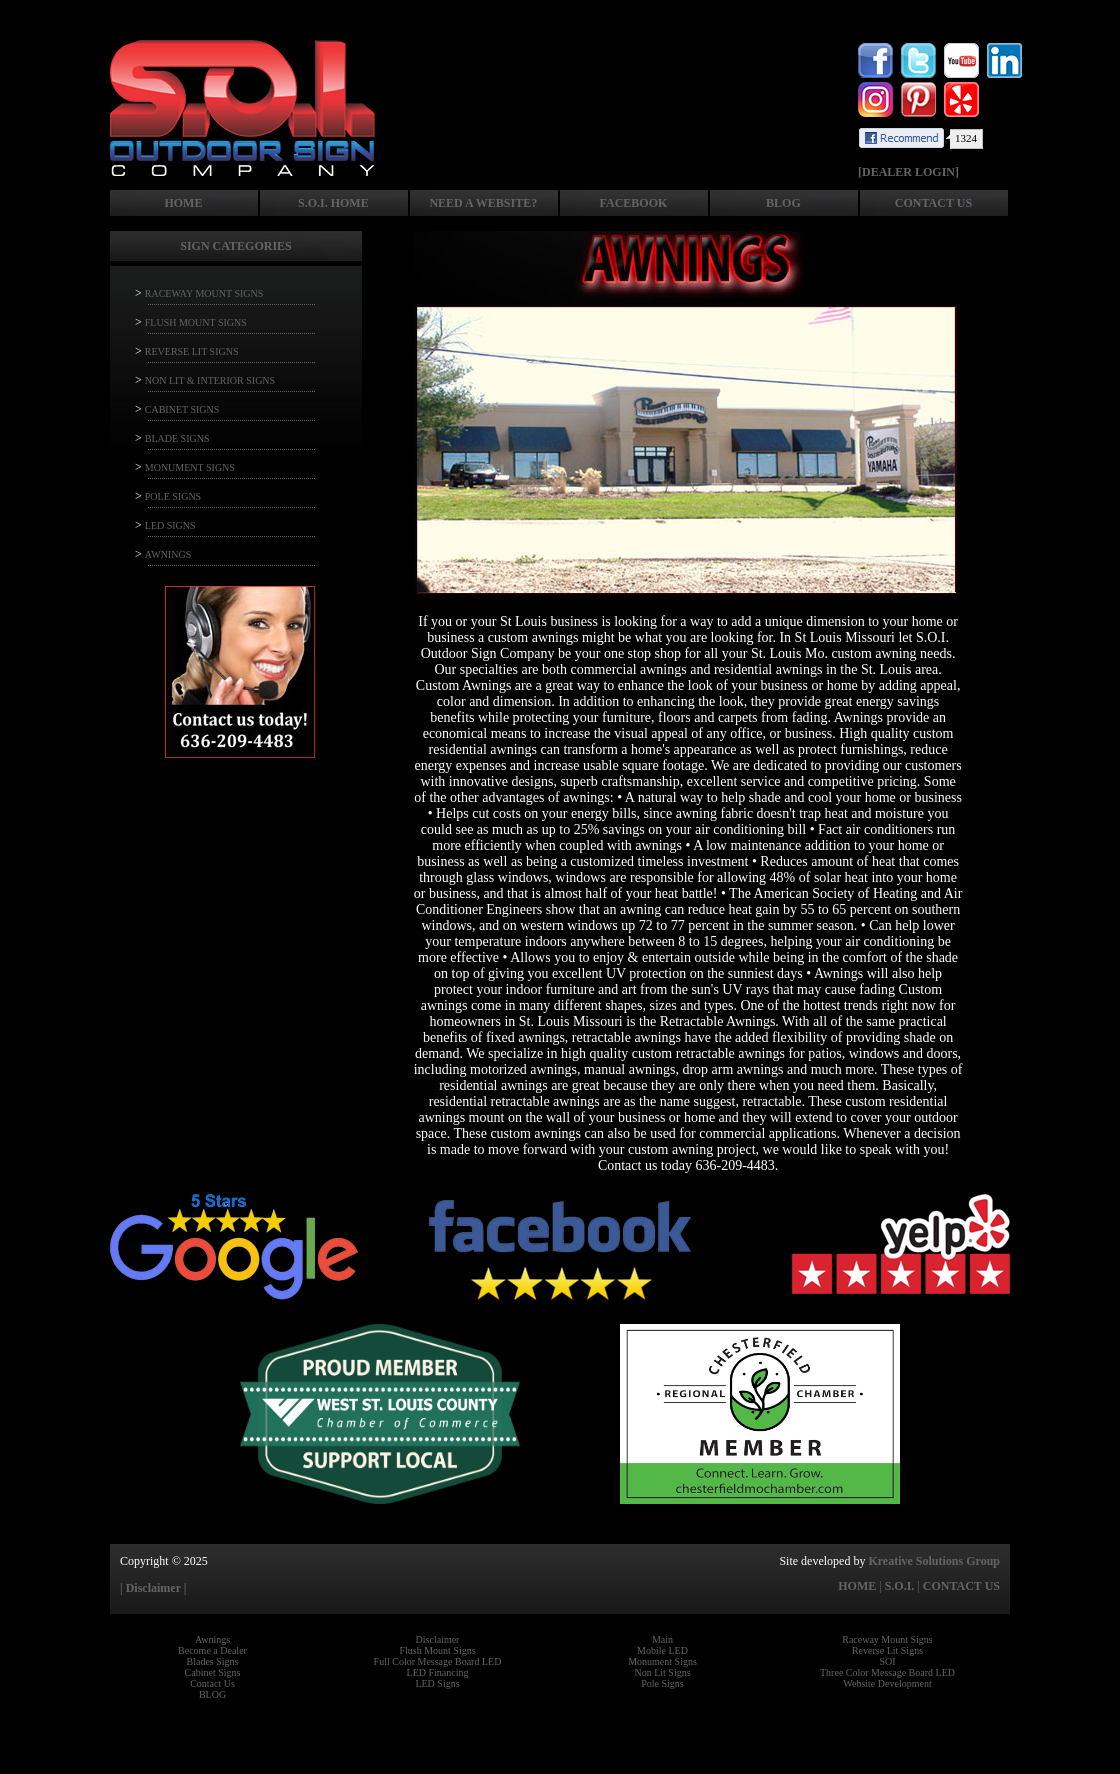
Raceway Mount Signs (887, 1639)
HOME (183, 203)
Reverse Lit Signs (887, 1650)
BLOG (783, 203)
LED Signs (437, 1683)
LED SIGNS (170, 525)
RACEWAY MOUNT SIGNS (204, 293)
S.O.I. (900, 1586)
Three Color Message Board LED (887, 1672)
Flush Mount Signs (437, 1650)
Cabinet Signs (213, 1672)
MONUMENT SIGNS (190, 467)
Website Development (887, 1683)
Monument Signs (662, 1661)
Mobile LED (662, 1650)
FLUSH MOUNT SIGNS (196, 322)
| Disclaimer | (153, 1588)
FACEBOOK (634, 203)
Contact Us (212, 1683)
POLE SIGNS (173, 496)
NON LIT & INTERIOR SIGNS (210, 380)
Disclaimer (438, 1639)
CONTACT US (933, 203)
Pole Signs (662, 1683)
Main (662, 1639)
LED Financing (438, 1672)
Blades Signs (213, 1661)
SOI (887, 1661)
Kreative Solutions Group (934, 1561)
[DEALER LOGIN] (908, 172)
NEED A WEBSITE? (483, 203)
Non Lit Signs (662, 1672)
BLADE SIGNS (177, 438)
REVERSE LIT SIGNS (192, 351)
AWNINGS (168, 554)
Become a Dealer (212, 1650)
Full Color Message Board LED (438, 1661)
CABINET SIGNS (182, 409)
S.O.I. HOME (333, 203)
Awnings (212, 1639)
